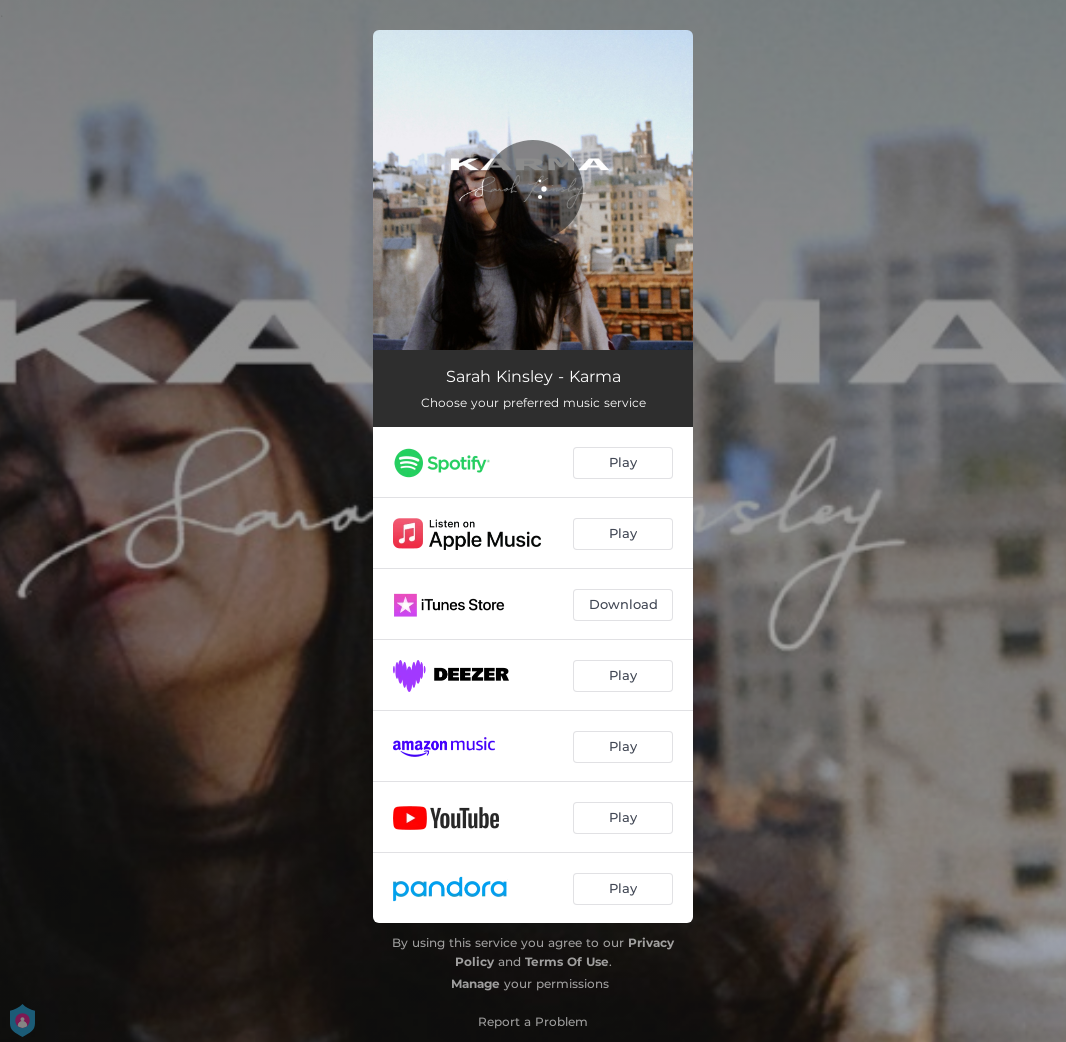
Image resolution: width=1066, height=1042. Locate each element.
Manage (475, 983)
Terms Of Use (567, 961)
